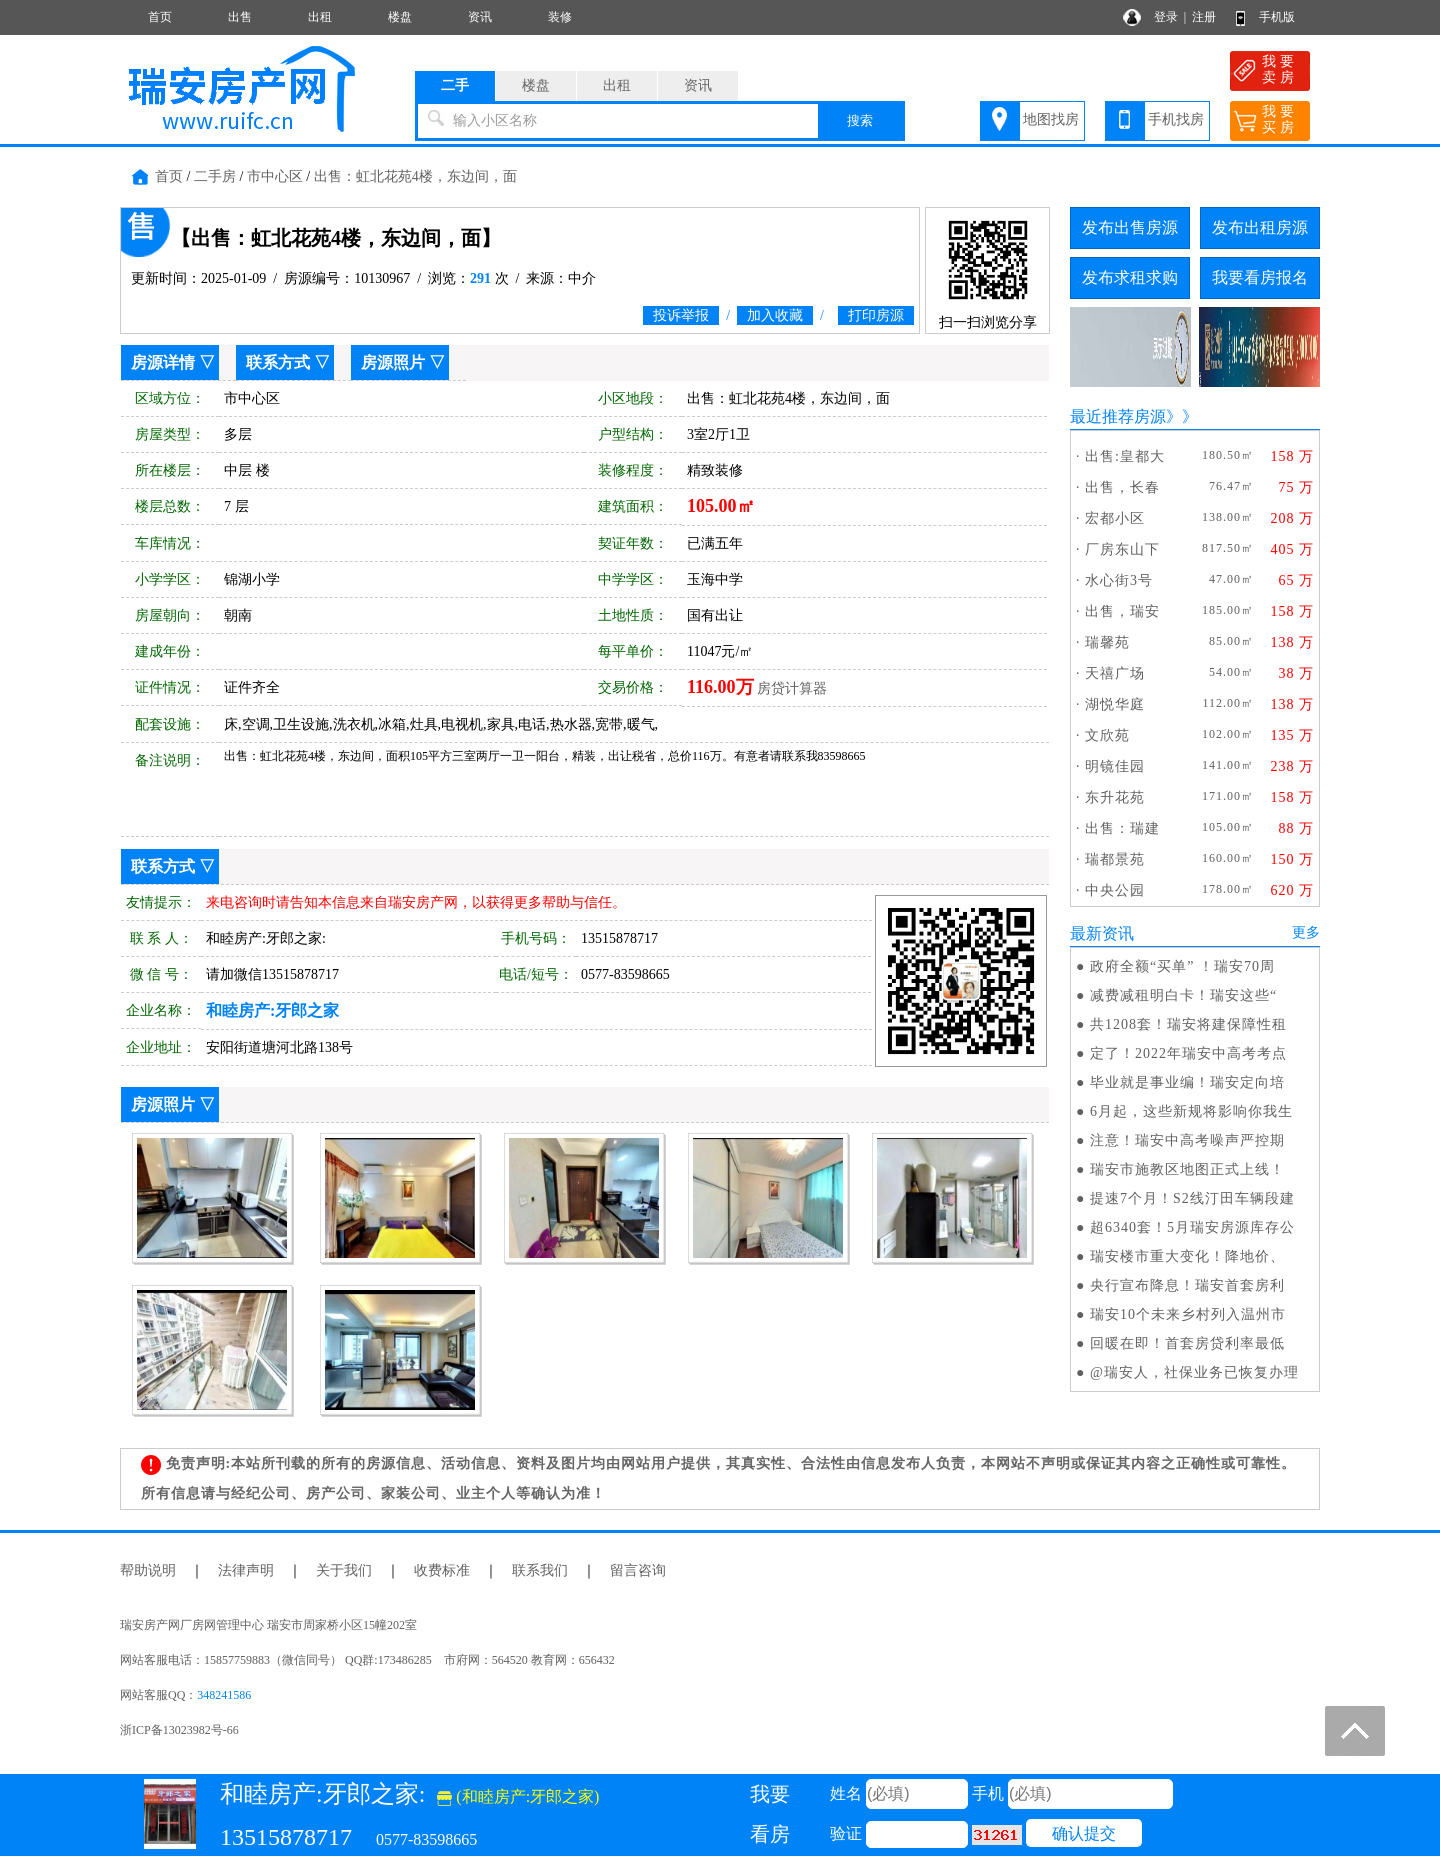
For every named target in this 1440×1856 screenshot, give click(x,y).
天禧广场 (1115, 673)
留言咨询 (638, 1570)
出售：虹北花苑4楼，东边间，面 (415, 176)
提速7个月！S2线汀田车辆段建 (1192, 1198)
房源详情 (163, 362)
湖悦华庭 (1115, 704)
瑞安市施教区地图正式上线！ (1187, 1169)
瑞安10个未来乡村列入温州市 (1188, 1314)
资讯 (480, 17)
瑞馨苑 (1107, 642)
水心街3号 (1119, 580)
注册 (1204, 17)
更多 (1306, 932)
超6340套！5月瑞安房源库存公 (1192, 1227)
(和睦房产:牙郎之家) (518, 1796)
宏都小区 (1115, 518)
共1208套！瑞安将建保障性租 (1188, 1024)
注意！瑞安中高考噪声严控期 (1187, 1140)
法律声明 (246, 1570)
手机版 (1277, 17)
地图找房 (1051, 119)
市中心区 (275, 176)
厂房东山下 (1122, 549)
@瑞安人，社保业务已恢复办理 (1194, 1372)
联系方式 (278, 362)
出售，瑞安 (1122, 611)
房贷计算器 (792, 688)
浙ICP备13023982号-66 (179, 1730)
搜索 (860, 120)
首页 (160, 17)
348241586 (224, 1695)
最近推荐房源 (1118, 416)
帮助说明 (148, 1570)
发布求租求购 (1130, 277)
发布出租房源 (1260, 227)
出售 (240, 17)
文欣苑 (1107, 735)
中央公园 (1115, 890)
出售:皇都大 (1125, 456)
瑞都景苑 (1115, 859)
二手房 (215, 176)
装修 (560, 17)
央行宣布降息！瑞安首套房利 (1187, 1285)
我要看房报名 (1260, 277)
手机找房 (1176, 119)
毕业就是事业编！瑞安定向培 (1187, 1082)
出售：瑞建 (1122, 828)
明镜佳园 (1115, 766)
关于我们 (344, 1570)
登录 (1166, 17)
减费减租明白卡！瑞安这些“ (1183, 995)
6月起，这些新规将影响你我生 (1191, 1111)
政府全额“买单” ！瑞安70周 (1182, 966)
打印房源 (876, 315)
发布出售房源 (1130, 227)
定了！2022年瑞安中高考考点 (1188, 1053)
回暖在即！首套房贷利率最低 (1187, 1343)
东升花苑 (1115, 797)
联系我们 (540, 1570)
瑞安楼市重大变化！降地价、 (1187, 1256)
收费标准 (442, 1570)
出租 (320, 17)
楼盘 (400, 17)
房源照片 (393, 362)
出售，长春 (1122, 487)
